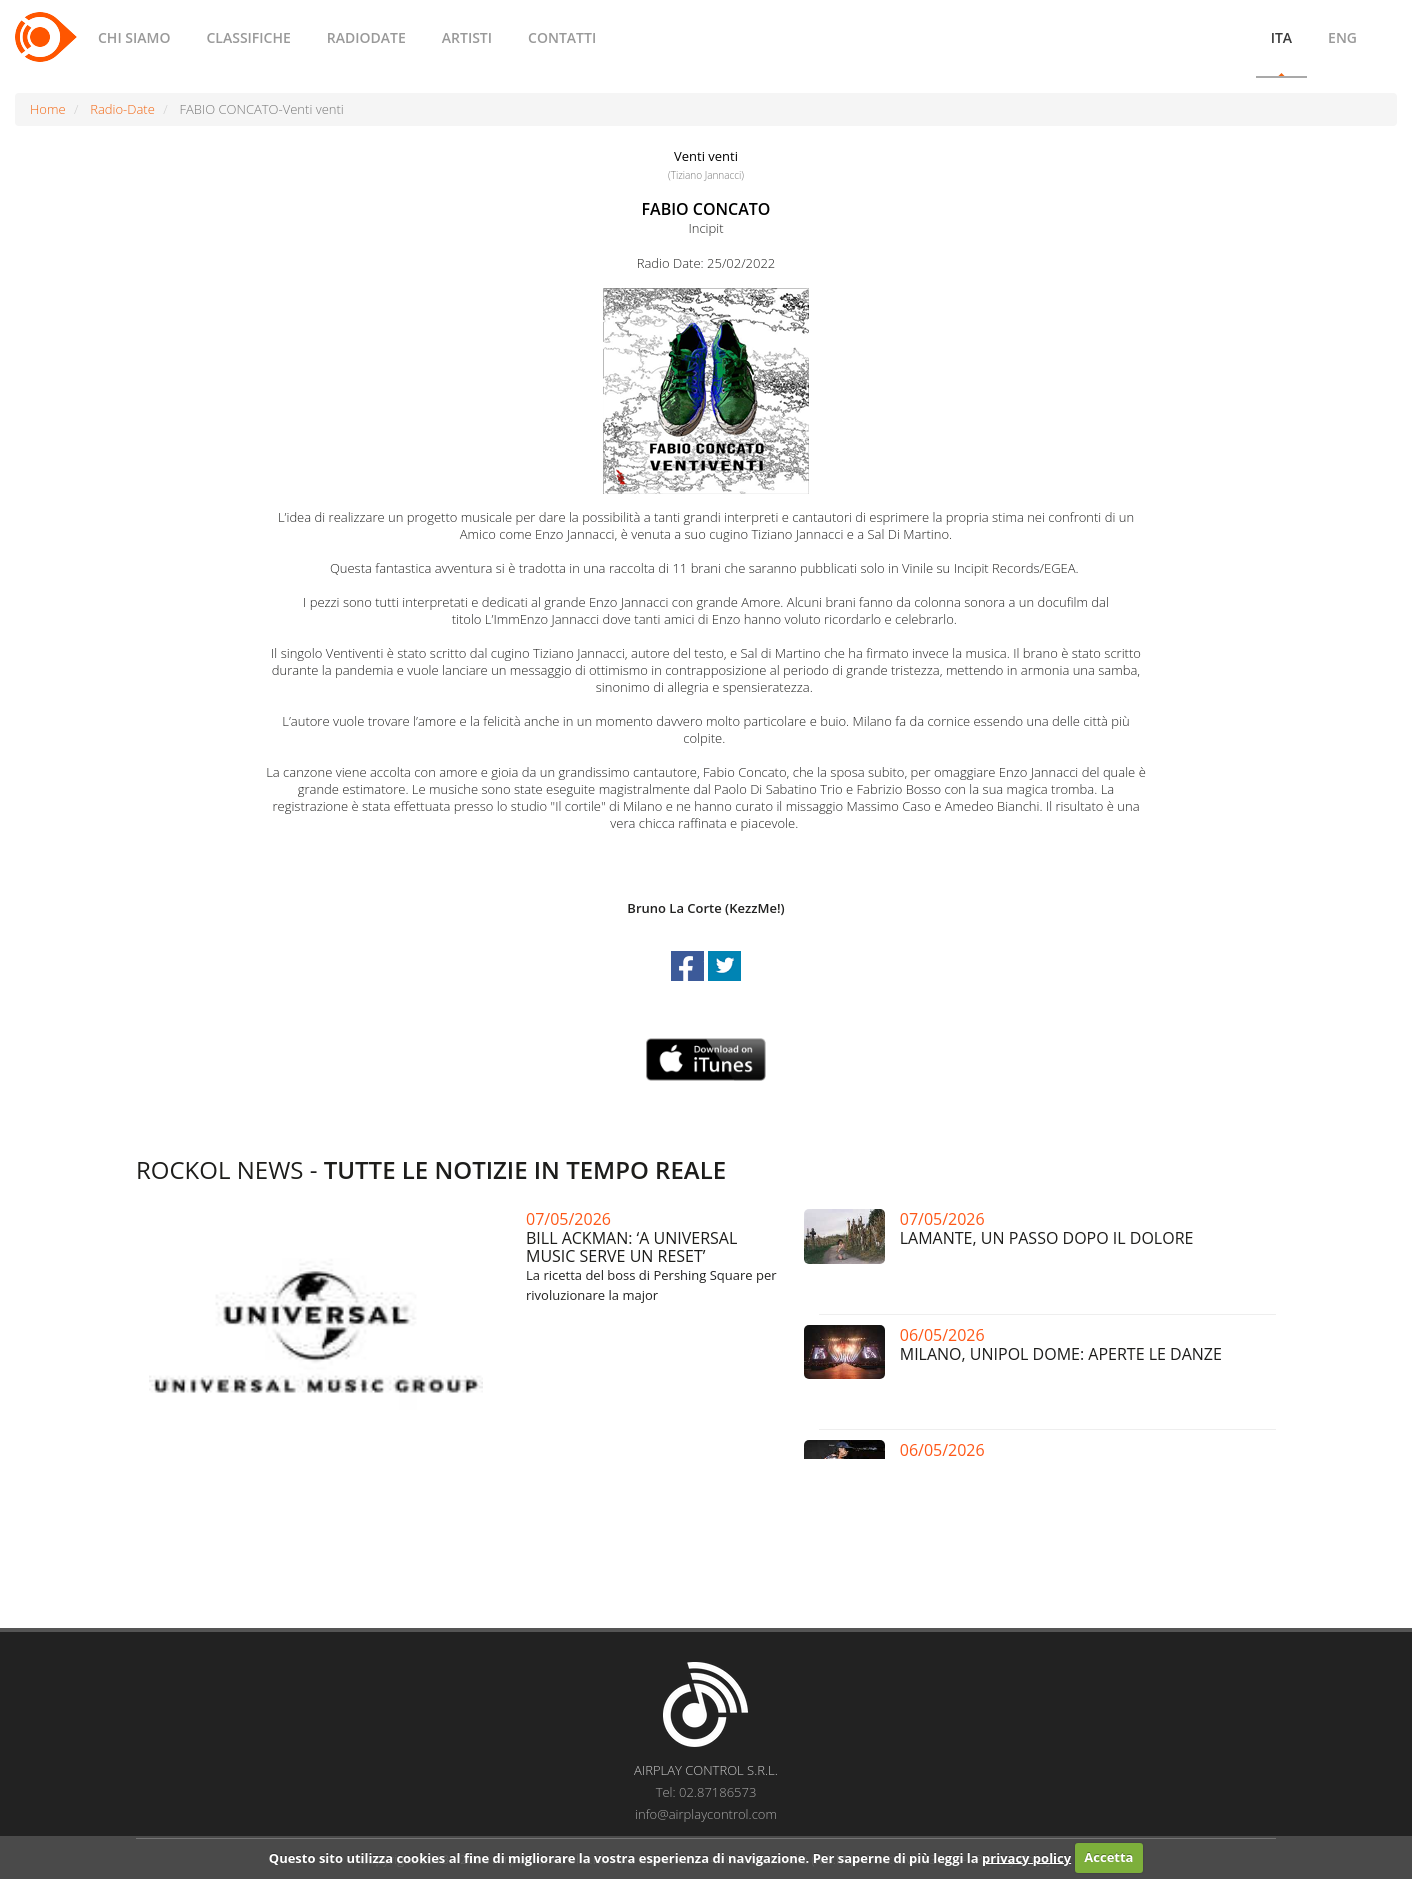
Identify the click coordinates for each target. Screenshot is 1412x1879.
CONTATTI (562, 37)
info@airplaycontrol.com (706, 1814)
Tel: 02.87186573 (706, 1792)
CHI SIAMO (134, 37)
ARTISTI (467, 37)
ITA (1281, 37)
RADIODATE (366, 37)
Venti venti (706, 156)
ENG (1342, 37)
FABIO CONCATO (706, 209)
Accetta (1108, 1857)
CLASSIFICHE (248, 37)
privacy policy (1026, 1857)
